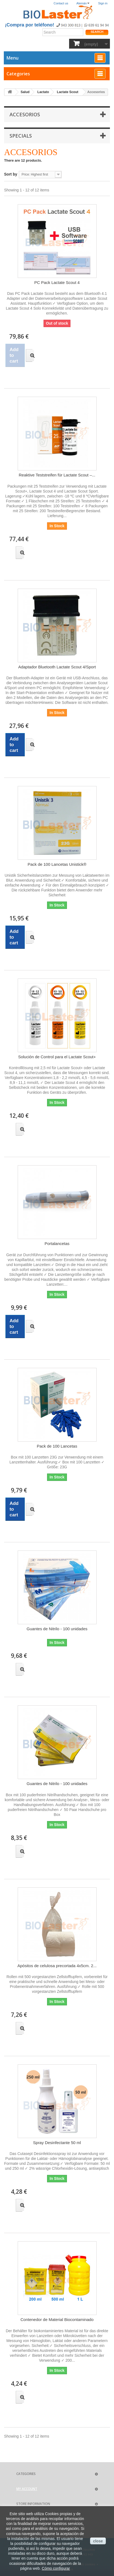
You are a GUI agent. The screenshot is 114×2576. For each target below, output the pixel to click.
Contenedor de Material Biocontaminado (57, 2319)
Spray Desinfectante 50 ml (57, 2142)
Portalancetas (57, 1243)
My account (26, 2488)
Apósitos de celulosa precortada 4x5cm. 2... (57, 1965)
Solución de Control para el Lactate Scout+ (57, 1056)
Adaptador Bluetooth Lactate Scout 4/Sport (57, 667)
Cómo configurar (56, 2568)
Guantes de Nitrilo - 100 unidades (57, 1628)
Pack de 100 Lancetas (57, 1446)
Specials (21, 135)
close (98, 2541)
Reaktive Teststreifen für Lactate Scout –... (57, 475)
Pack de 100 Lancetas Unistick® (56, 864)
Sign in (102, 3)
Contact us (61, 3)
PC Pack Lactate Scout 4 (57, 282)
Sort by (10, 174)
